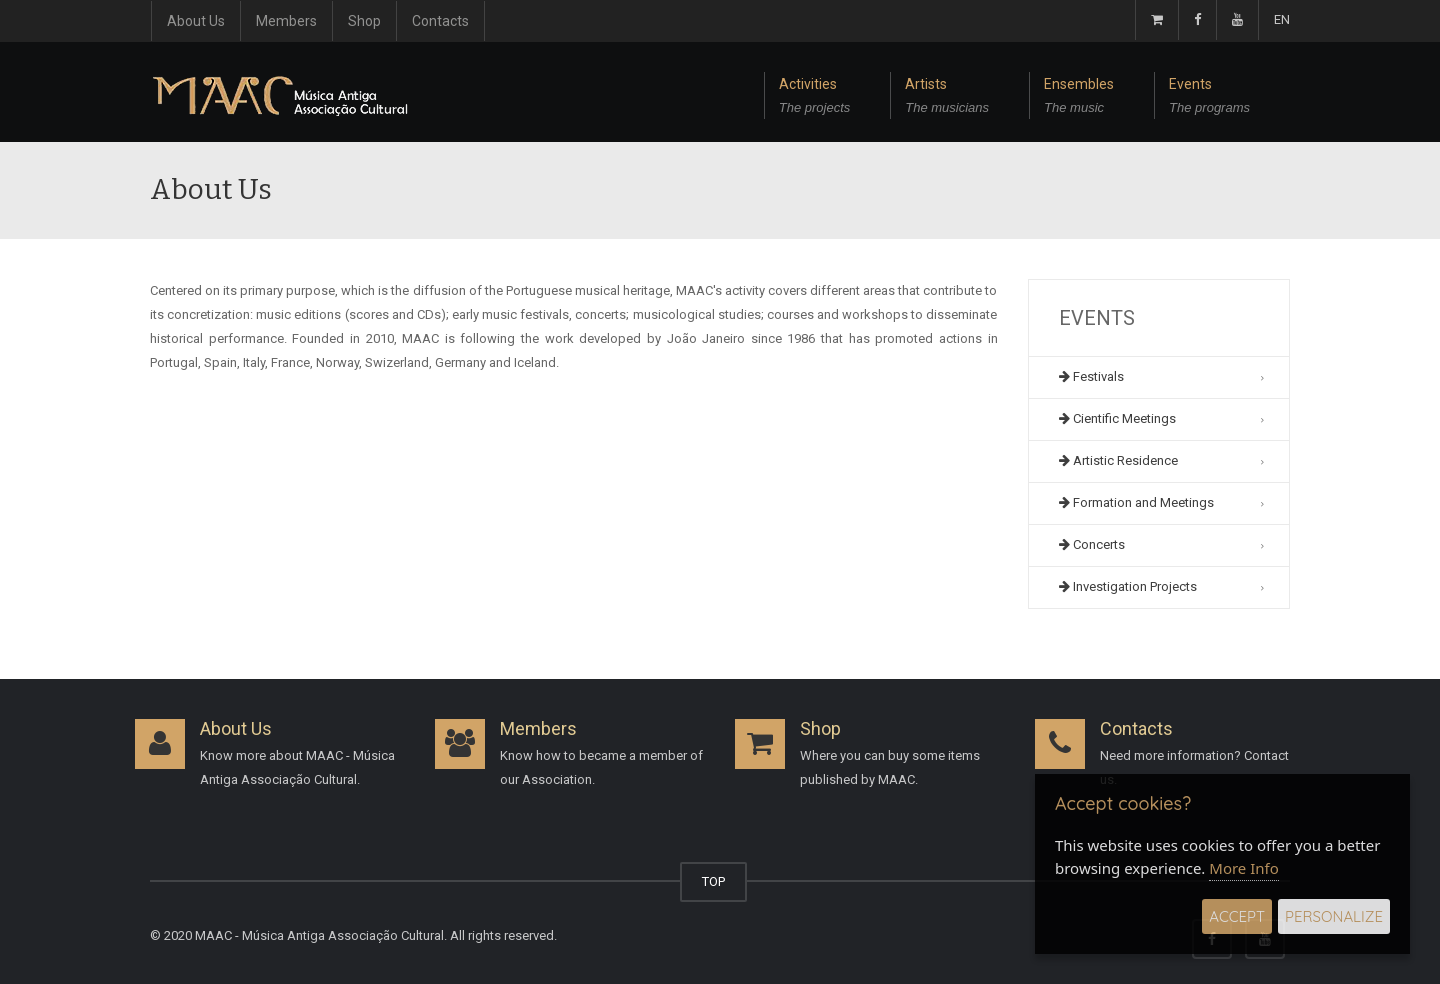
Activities (815, 98)
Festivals (1091, 376)
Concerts (1092, 544)
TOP (713, 881)
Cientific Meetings (1117, 418)
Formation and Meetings (1136, 502)
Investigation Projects (1128, 586)
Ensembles (1079, 98)
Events (1209, 98)
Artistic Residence (1118, 460)
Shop (364, 21)
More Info (1244, 868)
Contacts (440, 21)
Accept (1237, 916)
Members (286, 21)
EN (1282, 19)
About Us (196, 21)
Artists (947, 98)
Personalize (1334, 916)
